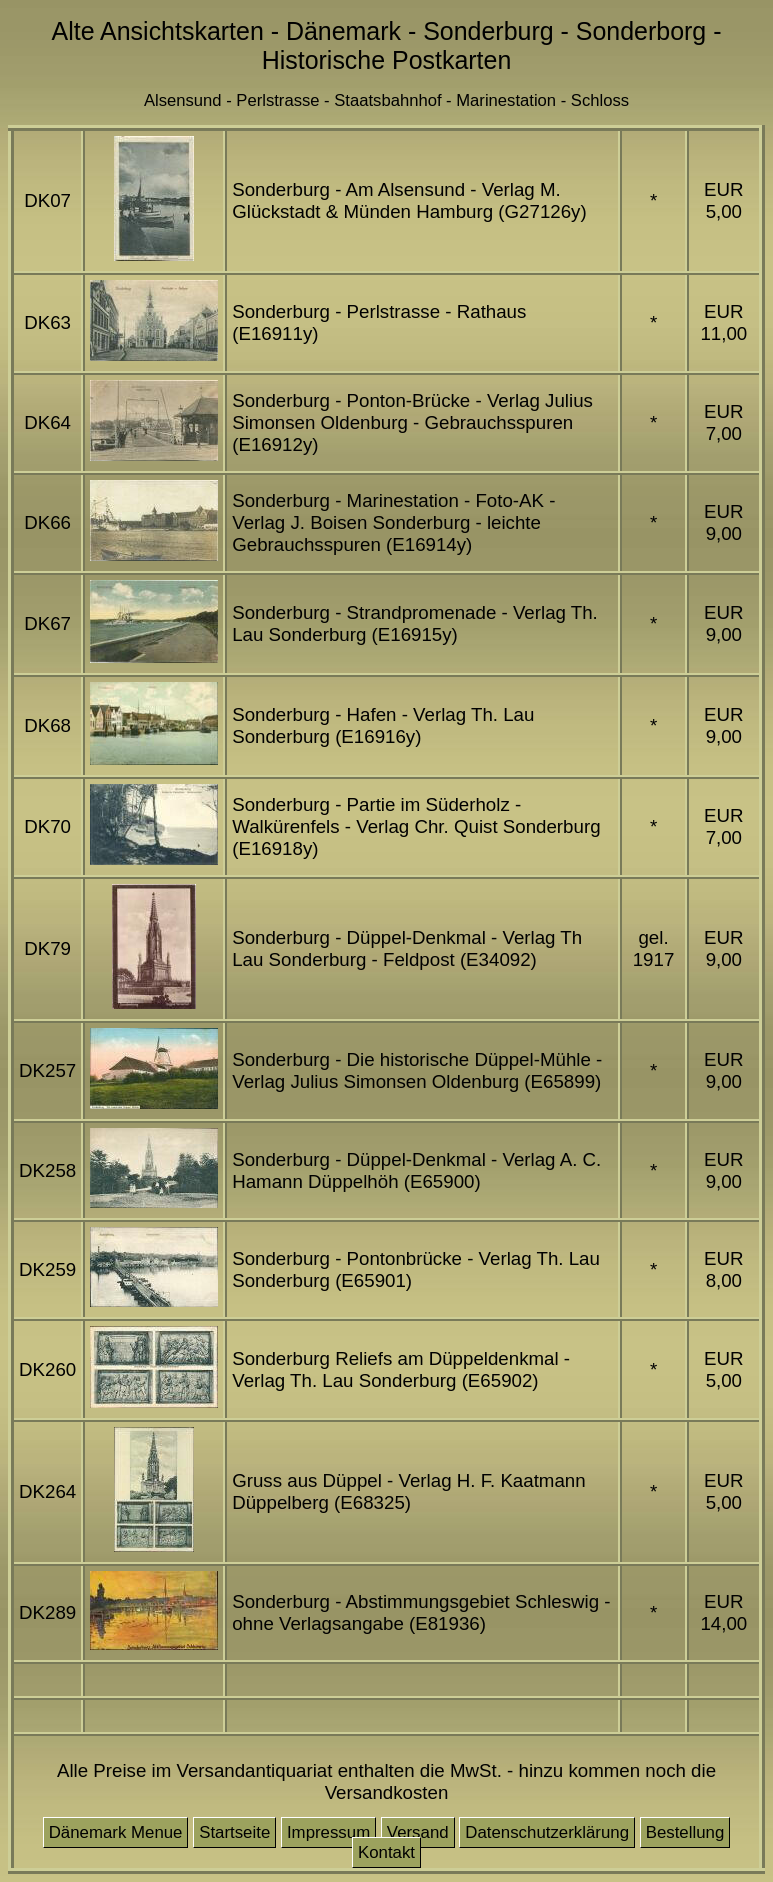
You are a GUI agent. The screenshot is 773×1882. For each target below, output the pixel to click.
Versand (418, 1832)
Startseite (234, 1832)
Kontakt (386, 1852)
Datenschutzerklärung (547, 1832)
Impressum (328, 1832)
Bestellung (685, 1832)
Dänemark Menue (116, 1832)
